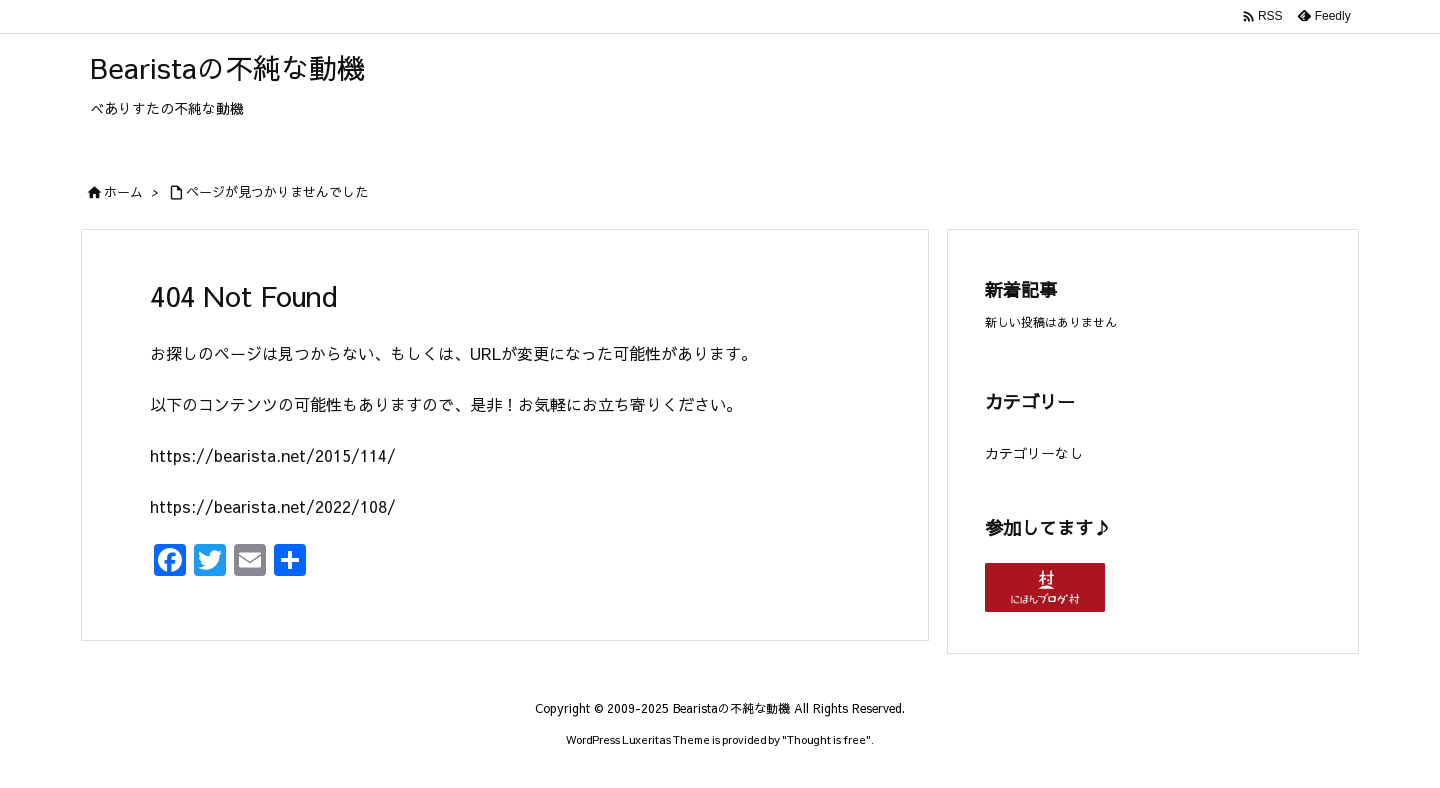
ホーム (123, 192)
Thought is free (826, 739)
